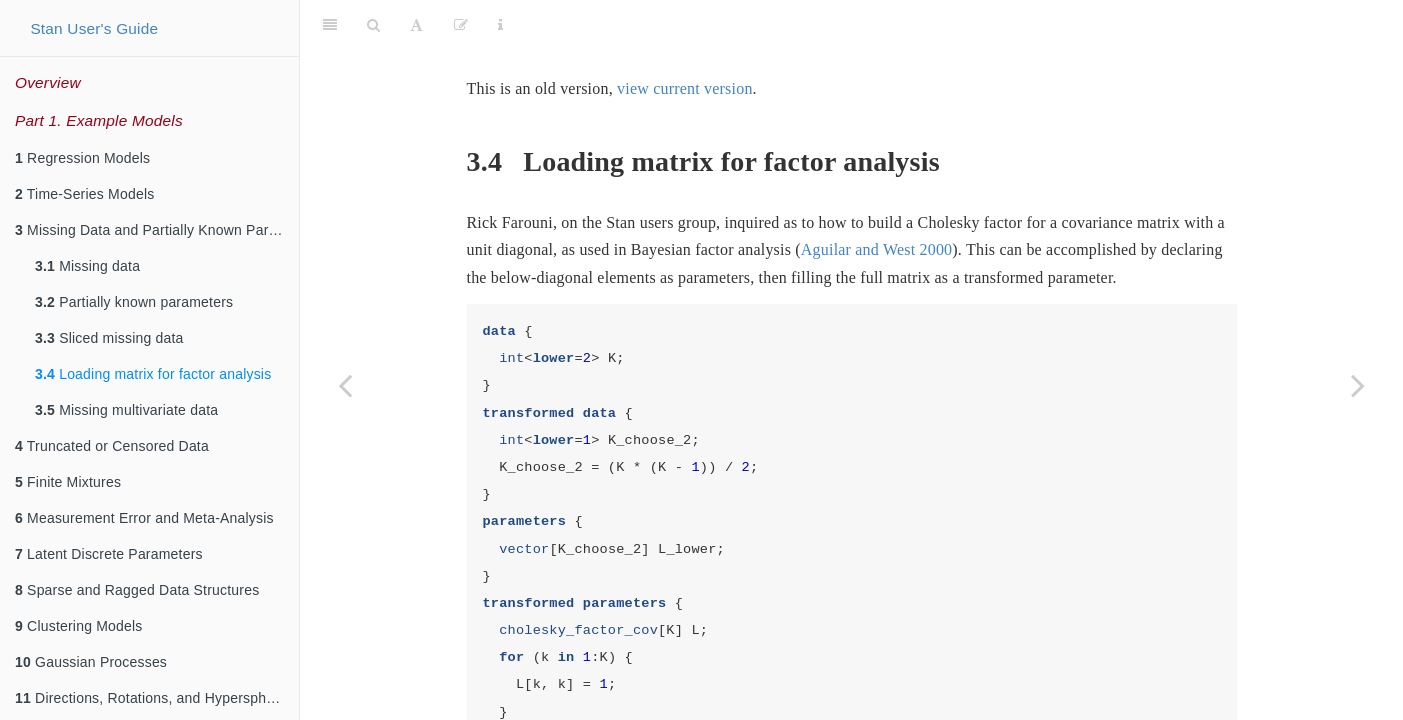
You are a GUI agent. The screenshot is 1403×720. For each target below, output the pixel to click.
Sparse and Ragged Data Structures (137, 590)
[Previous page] (345, 385)
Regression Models (82, 158)
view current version (685, 38)
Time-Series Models (84, 194)
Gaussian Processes (91, 662)
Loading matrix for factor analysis (153, 374)
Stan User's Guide (94, 28)
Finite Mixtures (68, 482)
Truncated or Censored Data (112, 446)
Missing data (87, 266)
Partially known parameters (134, 302)
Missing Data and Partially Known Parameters (157, 230)
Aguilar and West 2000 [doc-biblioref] (876, 199)
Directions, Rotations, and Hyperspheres (154, 698)
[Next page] (1358, 385)
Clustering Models (79, 626)
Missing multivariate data (126, 410)
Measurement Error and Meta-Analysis (144, 518)
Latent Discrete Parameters (109, 554)
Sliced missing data (109, 338)
